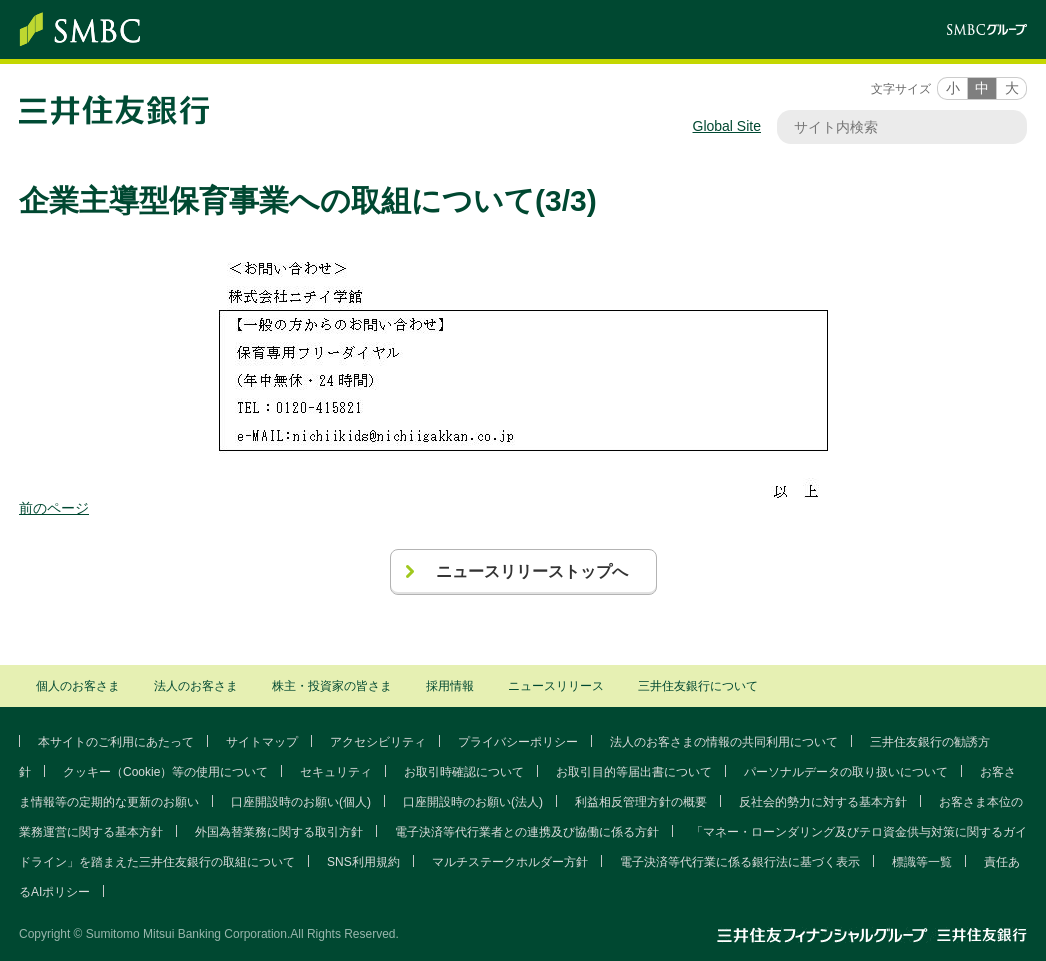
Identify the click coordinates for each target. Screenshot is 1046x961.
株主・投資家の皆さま (332, 686)
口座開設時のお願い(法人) (473, 802)
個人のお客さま (78, 686)
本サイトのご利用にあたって (116, 742)
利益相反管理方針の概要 (641, 802)
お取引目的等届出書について (634, 772)
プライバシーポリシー (518, 742)
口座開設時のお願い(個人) (301, 802)
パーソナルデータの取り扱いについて (846, 772)
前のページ (54, 508)
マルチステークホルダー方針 (510, 862)
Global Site (727, 126)
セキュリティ (336, 772)
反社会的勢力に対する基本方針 (823, 802)
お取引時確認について (464, 772)
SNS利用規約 (363, 862)
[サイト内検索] (892, 127)
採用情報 (450, 686)
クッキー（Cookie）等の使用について (165, 772)
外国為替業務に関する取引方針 (279, 832)
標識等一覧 (922, 862)
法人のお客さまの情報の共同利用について (724, 742)
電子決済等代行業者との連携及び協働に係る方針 (527, 832)
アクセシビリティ (378, 742)
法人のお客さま (196, 686)
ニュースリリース (556, 686)
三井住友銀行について (698, 686)
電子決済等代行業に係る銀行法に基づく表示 (740, 862)
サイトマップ (262, 742)
